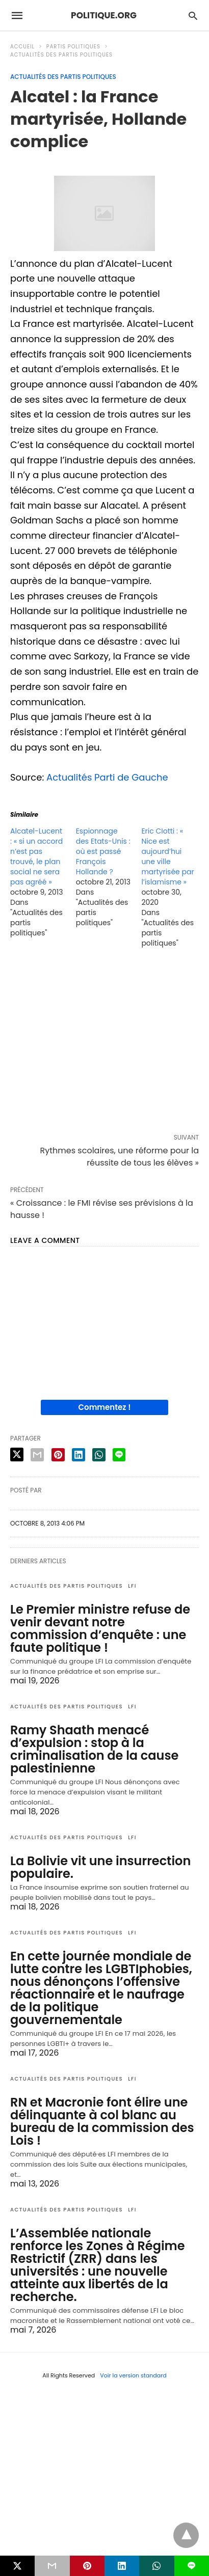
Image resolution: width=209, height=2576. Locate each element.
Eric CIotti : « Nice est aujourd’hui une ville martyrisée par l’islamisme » (167, 856)
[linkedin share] (78, 1454)
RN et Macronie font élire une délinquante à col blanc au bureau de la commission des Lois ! (102, 2121)
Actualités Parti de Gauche (107, 777)
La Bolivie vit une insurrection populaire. (100, 1867)
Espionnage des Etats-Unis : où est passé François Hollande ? (103, 851)
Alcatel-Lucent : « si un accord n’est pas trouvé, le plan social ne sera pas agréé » (36, 856)
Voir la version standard (133, 2375)
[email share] (37, 1454)
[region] (104, 1042)
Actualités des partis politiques (61, 55)
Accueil (22, 46)
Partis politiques (73, 46)
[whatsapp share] (99, 1454)
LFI (132, 1586)
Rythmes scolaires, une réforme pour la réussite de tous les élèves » (119, 1157)
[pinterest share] (58, 1454)
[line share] (119, 1454)
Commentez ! (105, 1407)
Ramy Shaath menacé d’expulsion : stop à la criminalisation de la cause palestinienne (94, 1749)
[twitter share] (16, 1454)
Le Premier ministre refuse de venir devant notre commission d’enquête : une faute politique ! (100, 1628)
